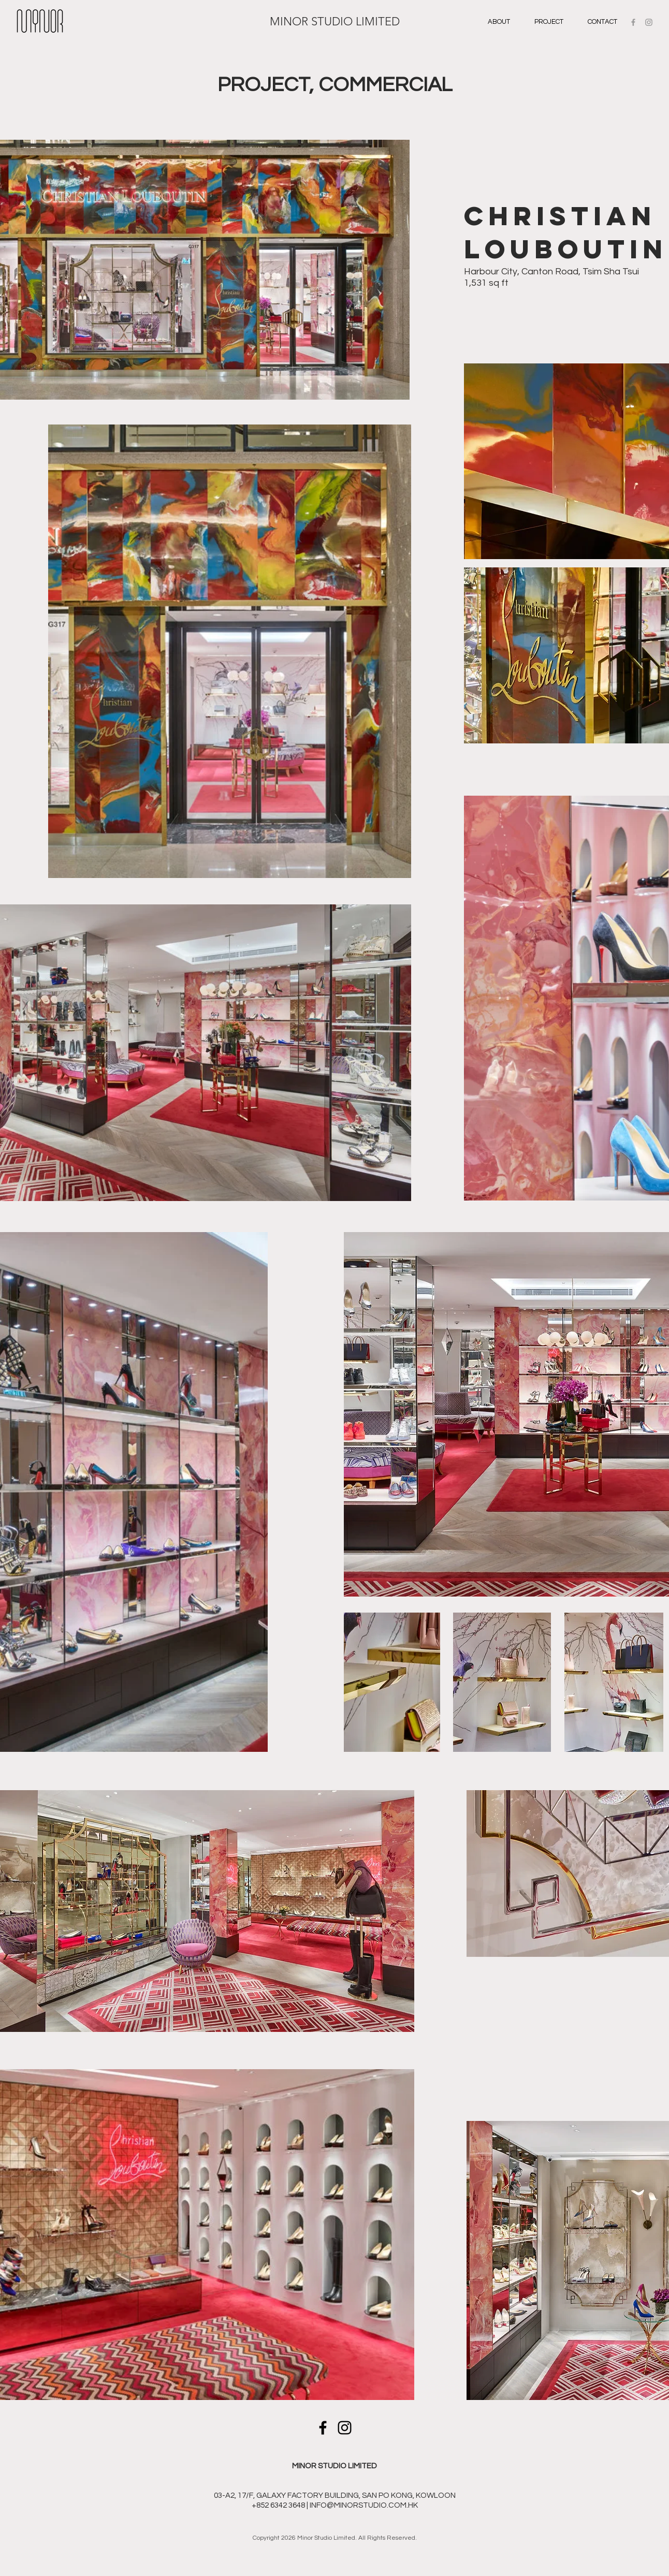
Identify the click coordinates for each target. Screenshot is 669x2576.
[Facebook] (323, 2428)
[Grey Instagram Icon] (648, 22)
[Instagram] (345, 2428)
